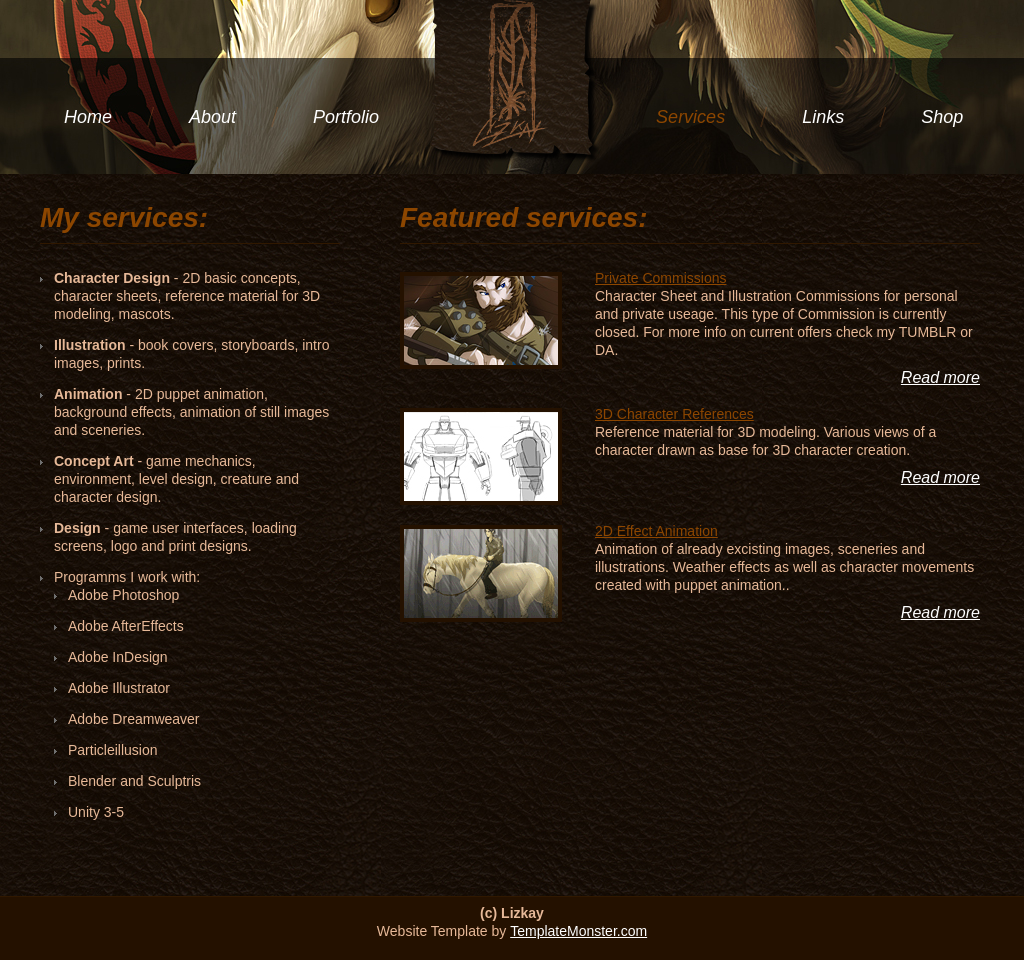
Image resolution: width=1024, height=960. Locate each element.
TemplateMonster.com (578, 931)
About (212, 117)
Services (690, 117)
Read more (940, 377)
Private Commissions (660, 278)
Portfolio (346, 117)
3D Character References (674, 414)
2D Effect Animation (656, 531)
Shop (942, 117)
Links (823, 117)
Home (88, 117)
